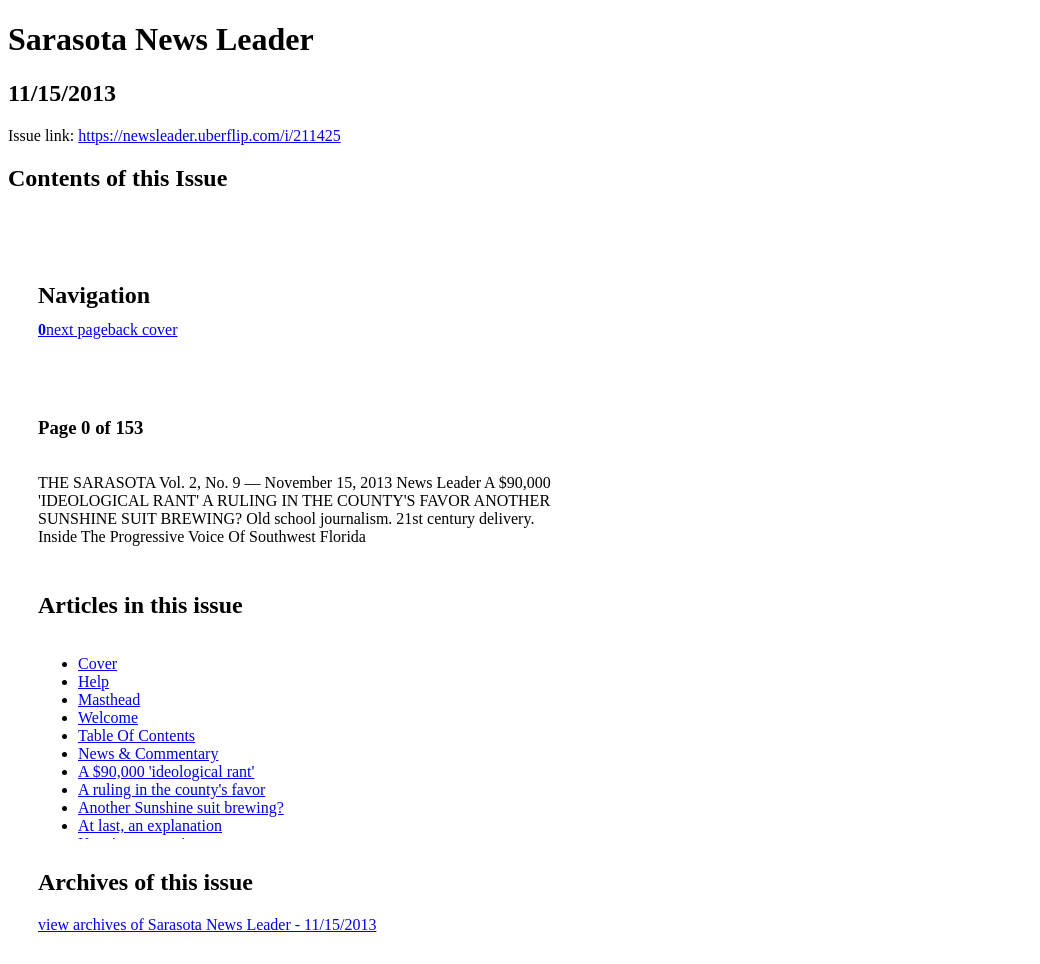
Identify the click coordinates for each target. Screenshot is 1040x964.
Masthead (109, 699)
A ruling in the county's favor (171, 789)
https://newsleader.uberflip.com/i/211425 (209, 135)
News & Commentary (148, 753)
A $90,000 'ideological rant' (166, 771)
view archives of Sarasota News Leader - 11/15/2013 (207, 924)
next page (77, 329)
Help (93, 681)
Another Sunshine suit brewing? (181, 807)
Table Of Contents (136, 735)
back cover (143, 329)
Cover (97, 663)
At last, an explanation (150, 825)
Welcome (108, 717)
